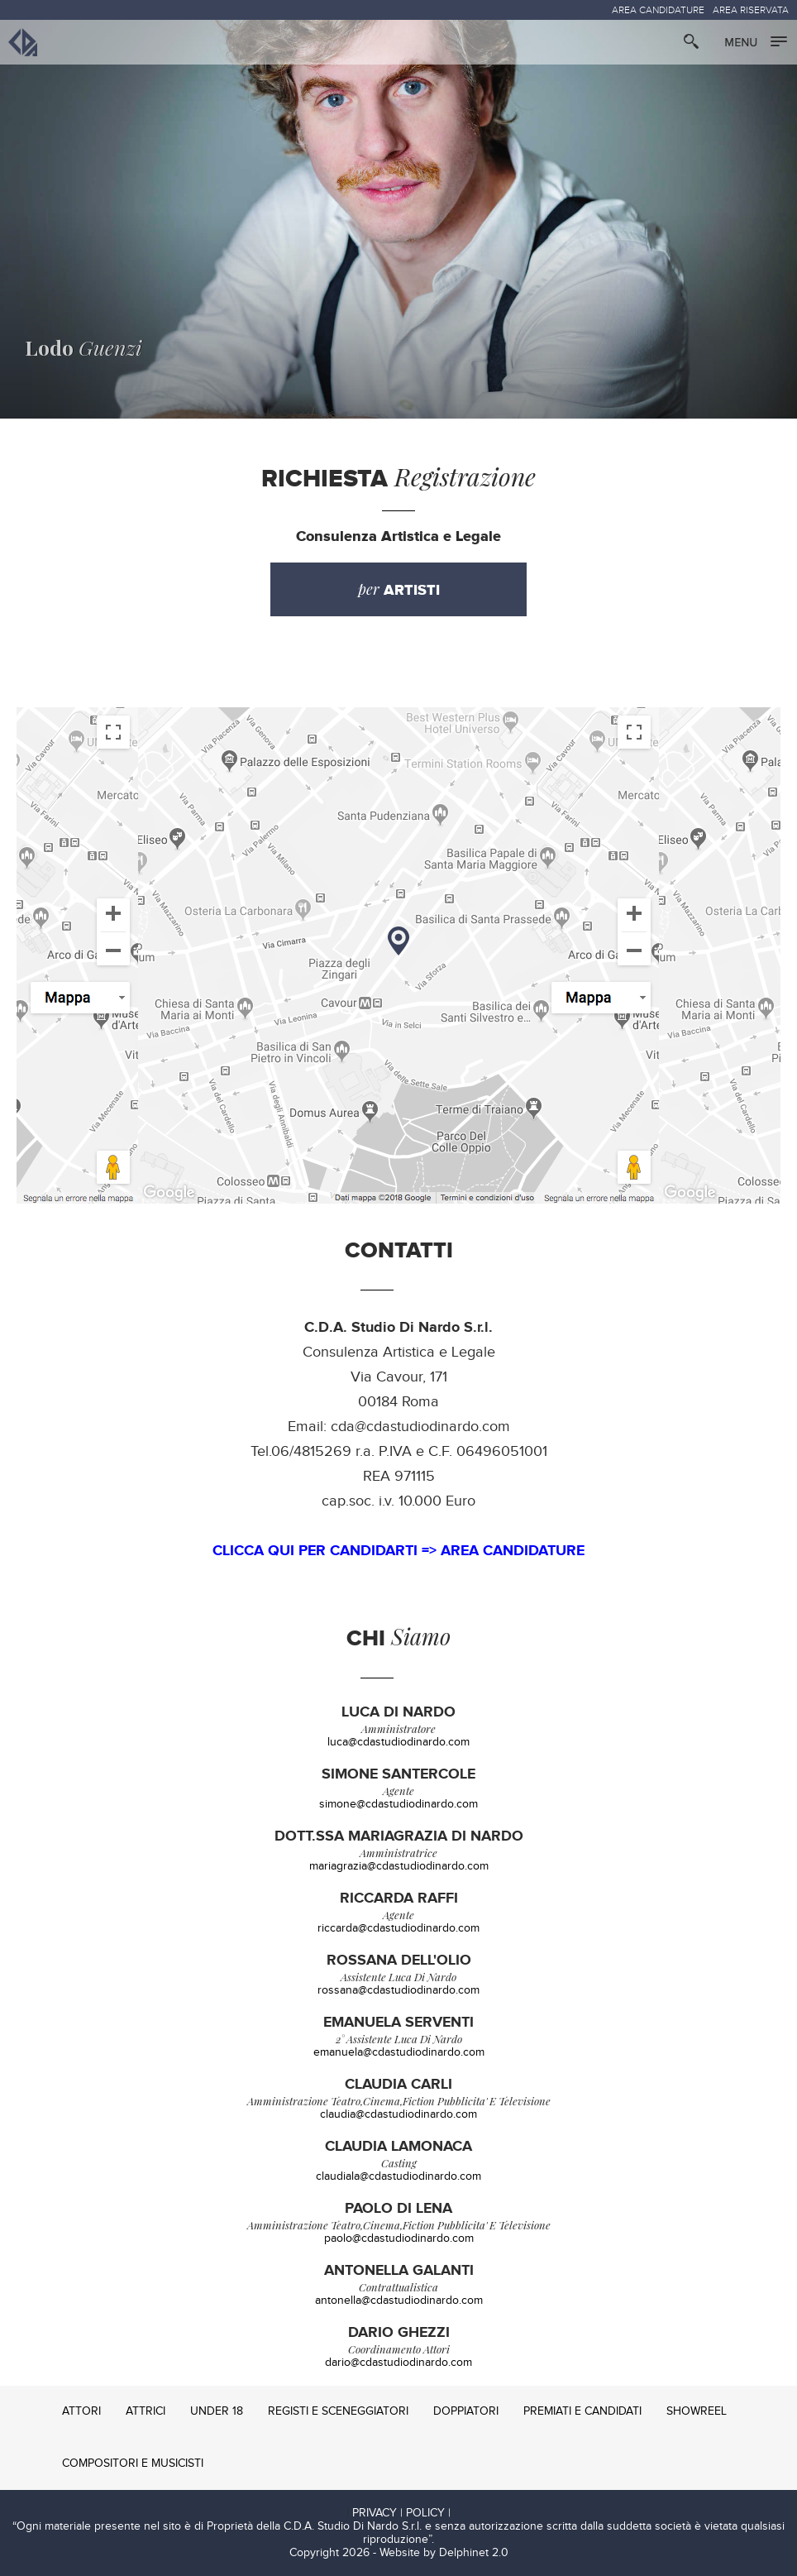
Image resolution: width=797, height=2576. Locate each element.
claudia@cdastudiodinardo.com (398, 2114)
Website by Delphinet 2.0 (443, 2552)
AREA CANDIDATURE (658, 10)
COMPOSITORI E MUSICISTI (132, 2463)
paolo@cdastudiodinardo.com (399, 2238)
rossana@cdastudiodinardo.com (398, 1990)
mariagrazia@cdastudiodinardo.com (399, 1866)
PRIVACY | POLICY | (401, 2513)
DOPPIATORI (466, 2411)
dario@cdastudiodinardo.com (398, 2362)
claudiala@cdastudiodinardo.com (398, 2176)
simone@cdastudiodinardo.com (398, 1804)
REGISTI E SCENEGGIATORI (338, 2411)
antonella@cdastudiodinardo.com (399, 2300)
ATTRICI (145, 2411)
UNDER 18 (216, 2411)
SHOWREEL (696, 2411)
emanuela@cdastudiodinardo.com (398, 2052)
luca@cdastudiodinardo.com (398, 1742)
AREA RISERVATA (751, 10)
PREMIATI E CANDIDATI (582, 2411)
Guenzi (83, 347)
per (399, 589)
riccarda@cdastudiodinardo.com (398, 1928)
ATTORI (81, 2411)
